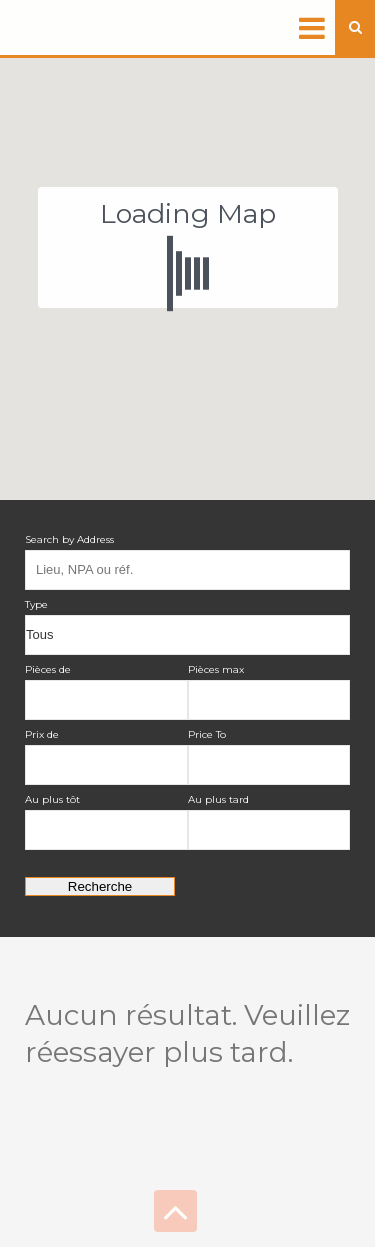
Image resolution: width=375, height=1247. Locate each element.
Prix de (42, 734)
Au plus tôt (52, 799)
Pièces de (48, 669)
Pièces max (216, 669)
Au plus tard (218, 799)
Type (36, 604)
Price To (207, 734)
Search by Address (69, 539)
